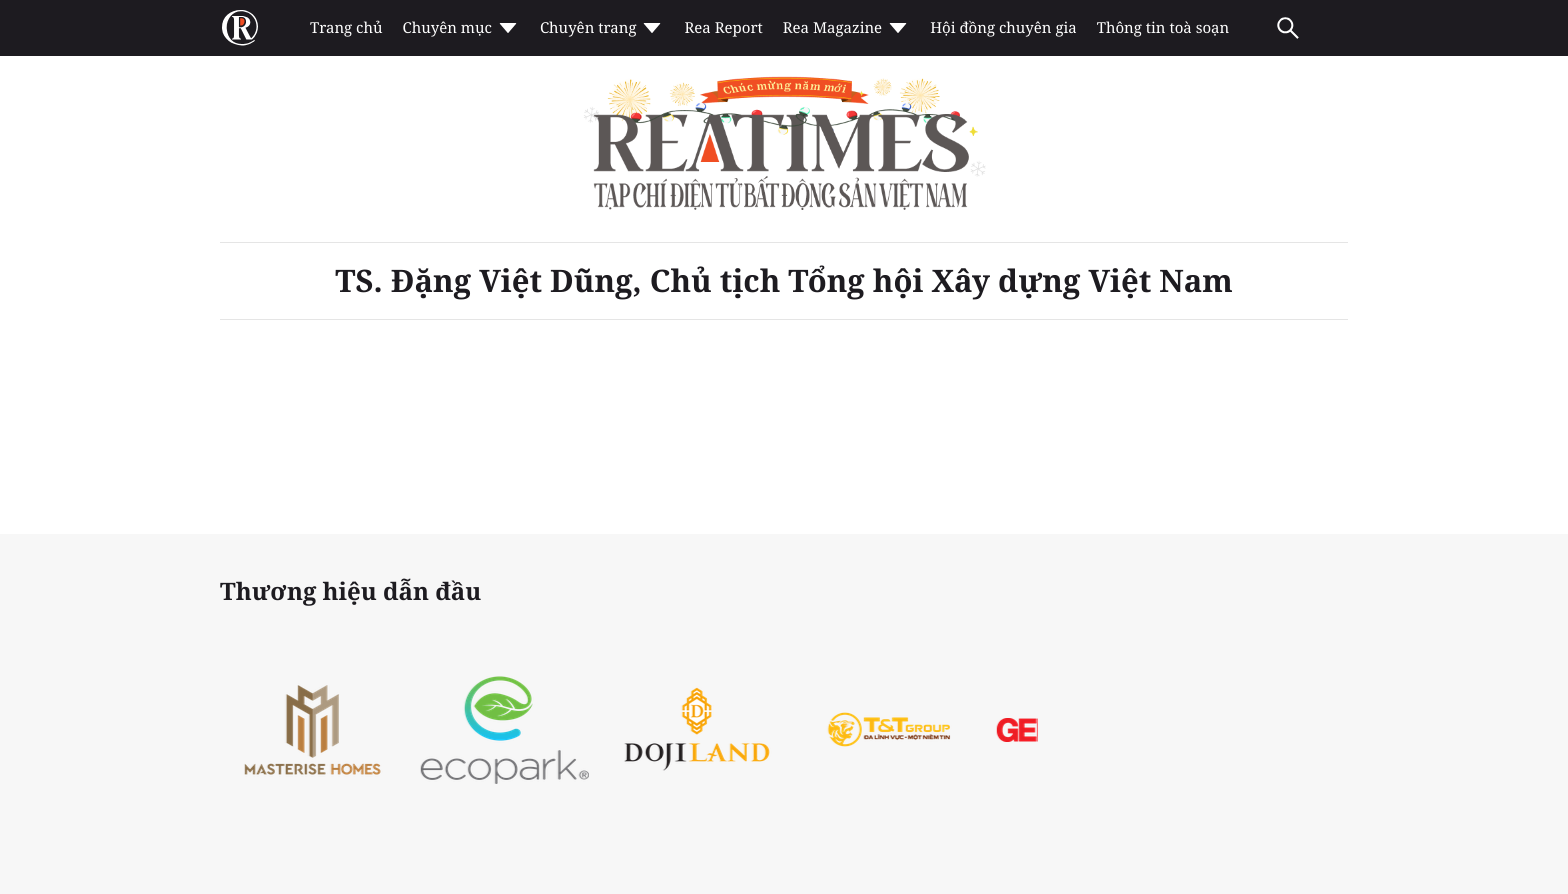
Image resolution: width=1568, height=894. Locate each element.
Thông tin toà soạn (1163, 28)
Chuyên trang (602, 28)
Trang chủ (346, 28)
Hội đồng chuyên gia (1003, 28)
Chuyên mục (460, 28)
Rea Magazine (846, 28)
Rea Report (723, 28)
